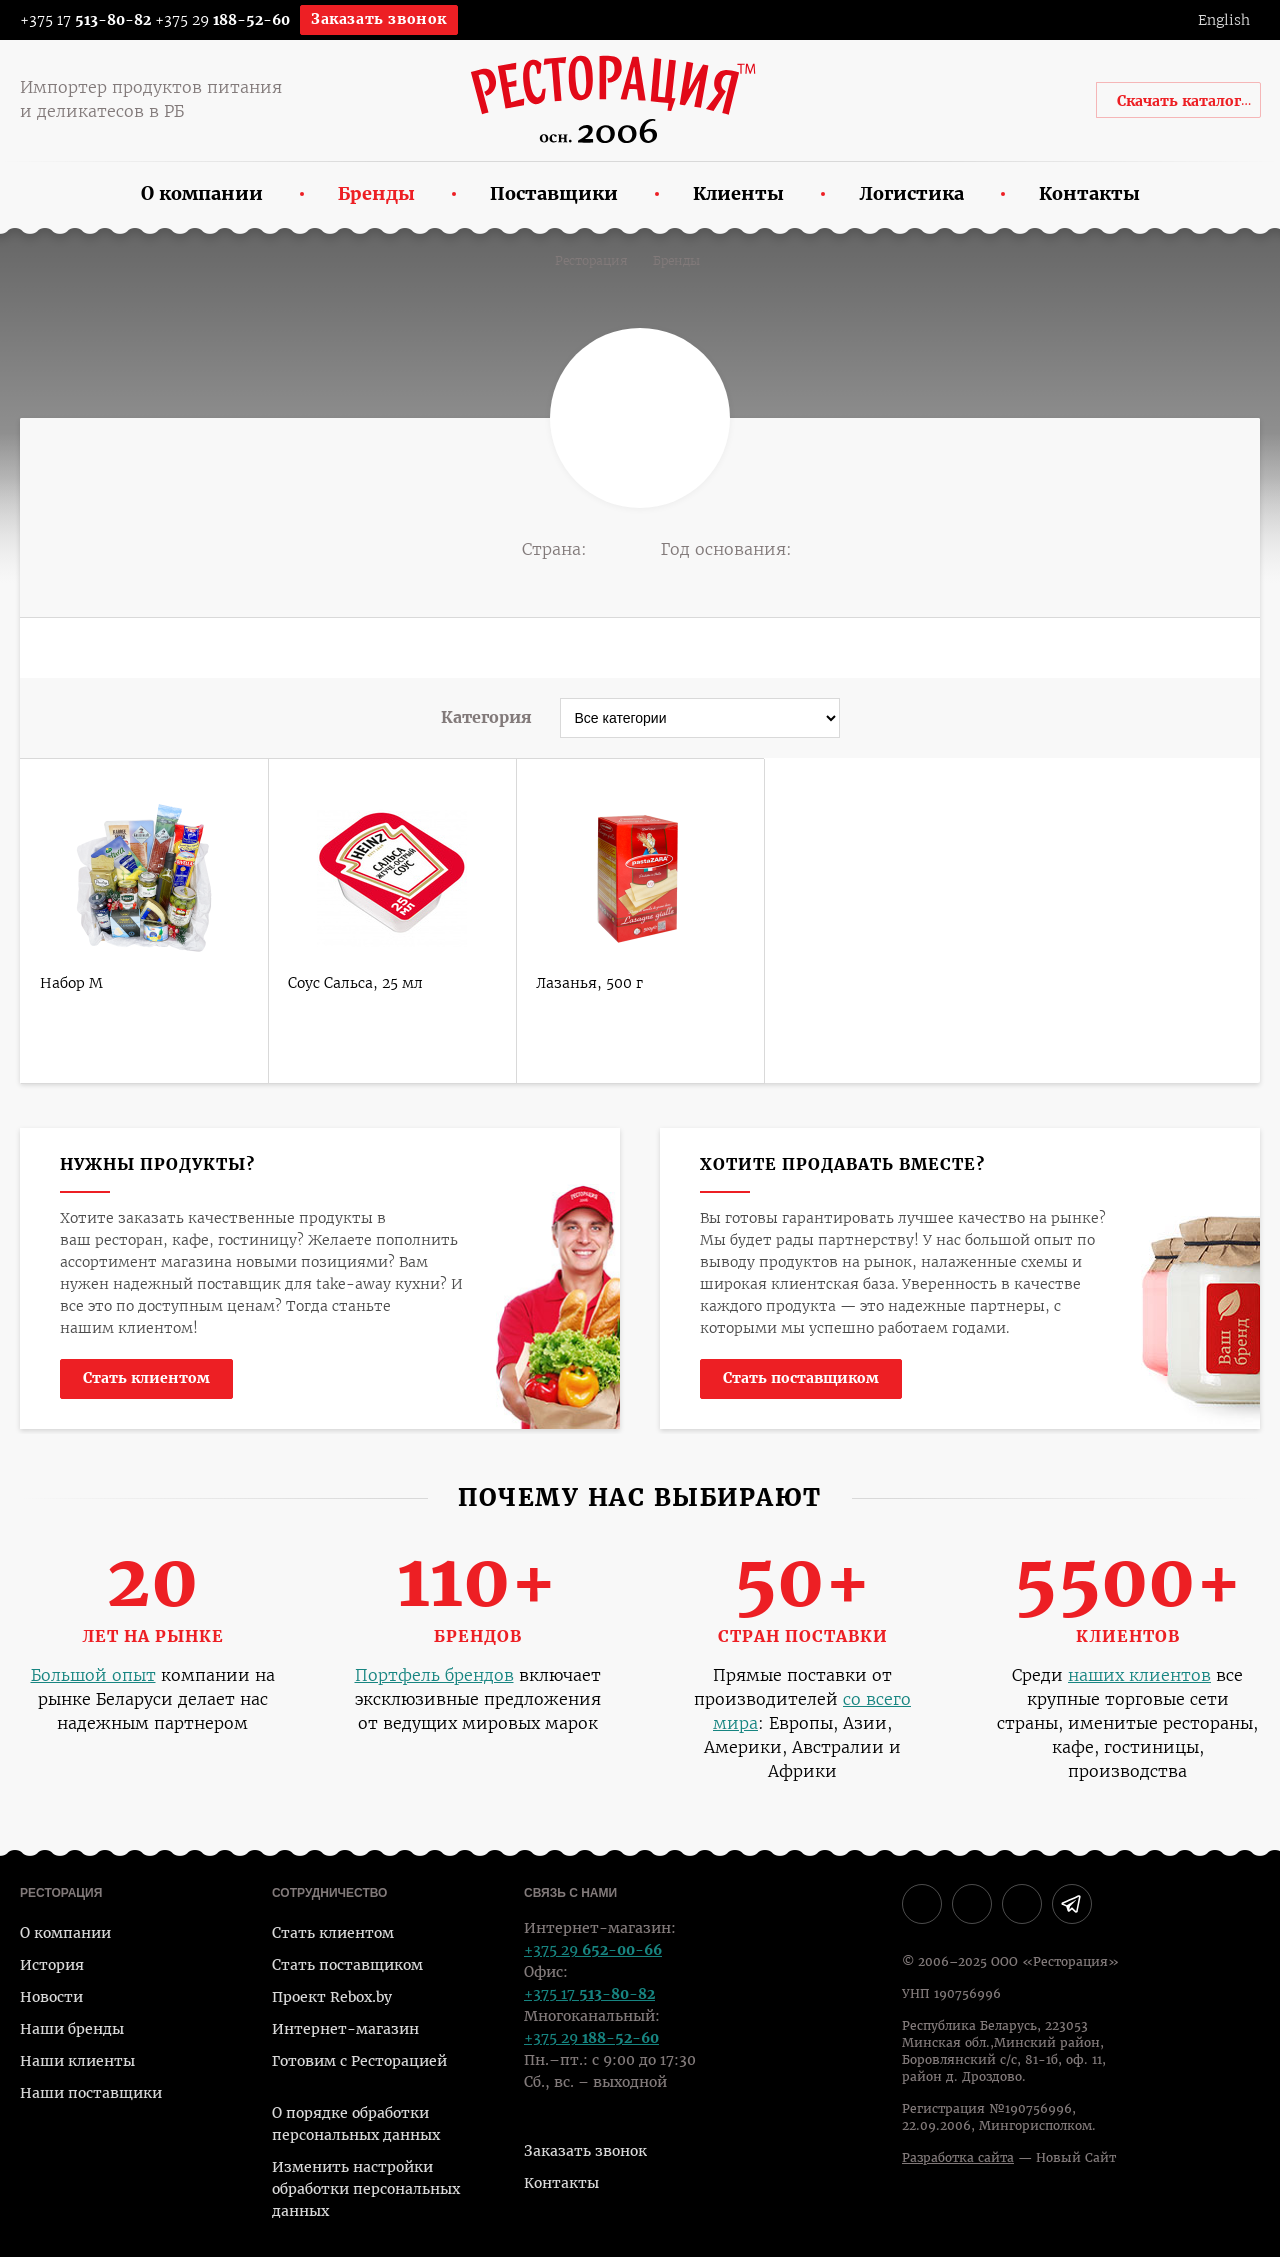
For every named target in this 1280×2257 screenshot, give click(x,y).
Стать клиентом (146, 1378)
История (52, 1965)
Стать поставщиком (801, 1378)
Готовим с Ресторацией (359, 2061)
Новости (51, 1997)
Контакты (561, 2183)
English (1224, 20)
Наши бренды (72, 2029)
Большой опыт (93, 1675)
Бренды (676, 261)
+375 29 (222, 20)
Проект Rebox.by (332, 1997)
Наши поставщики (91, 2093)
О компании (65, 1933)
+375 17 (72, 20)
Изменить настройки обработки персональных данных (366, 2189)
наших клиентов (1139, 1675)
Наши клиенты (77, 2061)
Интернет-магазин (345, 2029)
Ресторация (591, 261)
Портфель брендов (434, 1675)
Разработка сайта (958, 2158)
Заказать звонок (379, 19)
